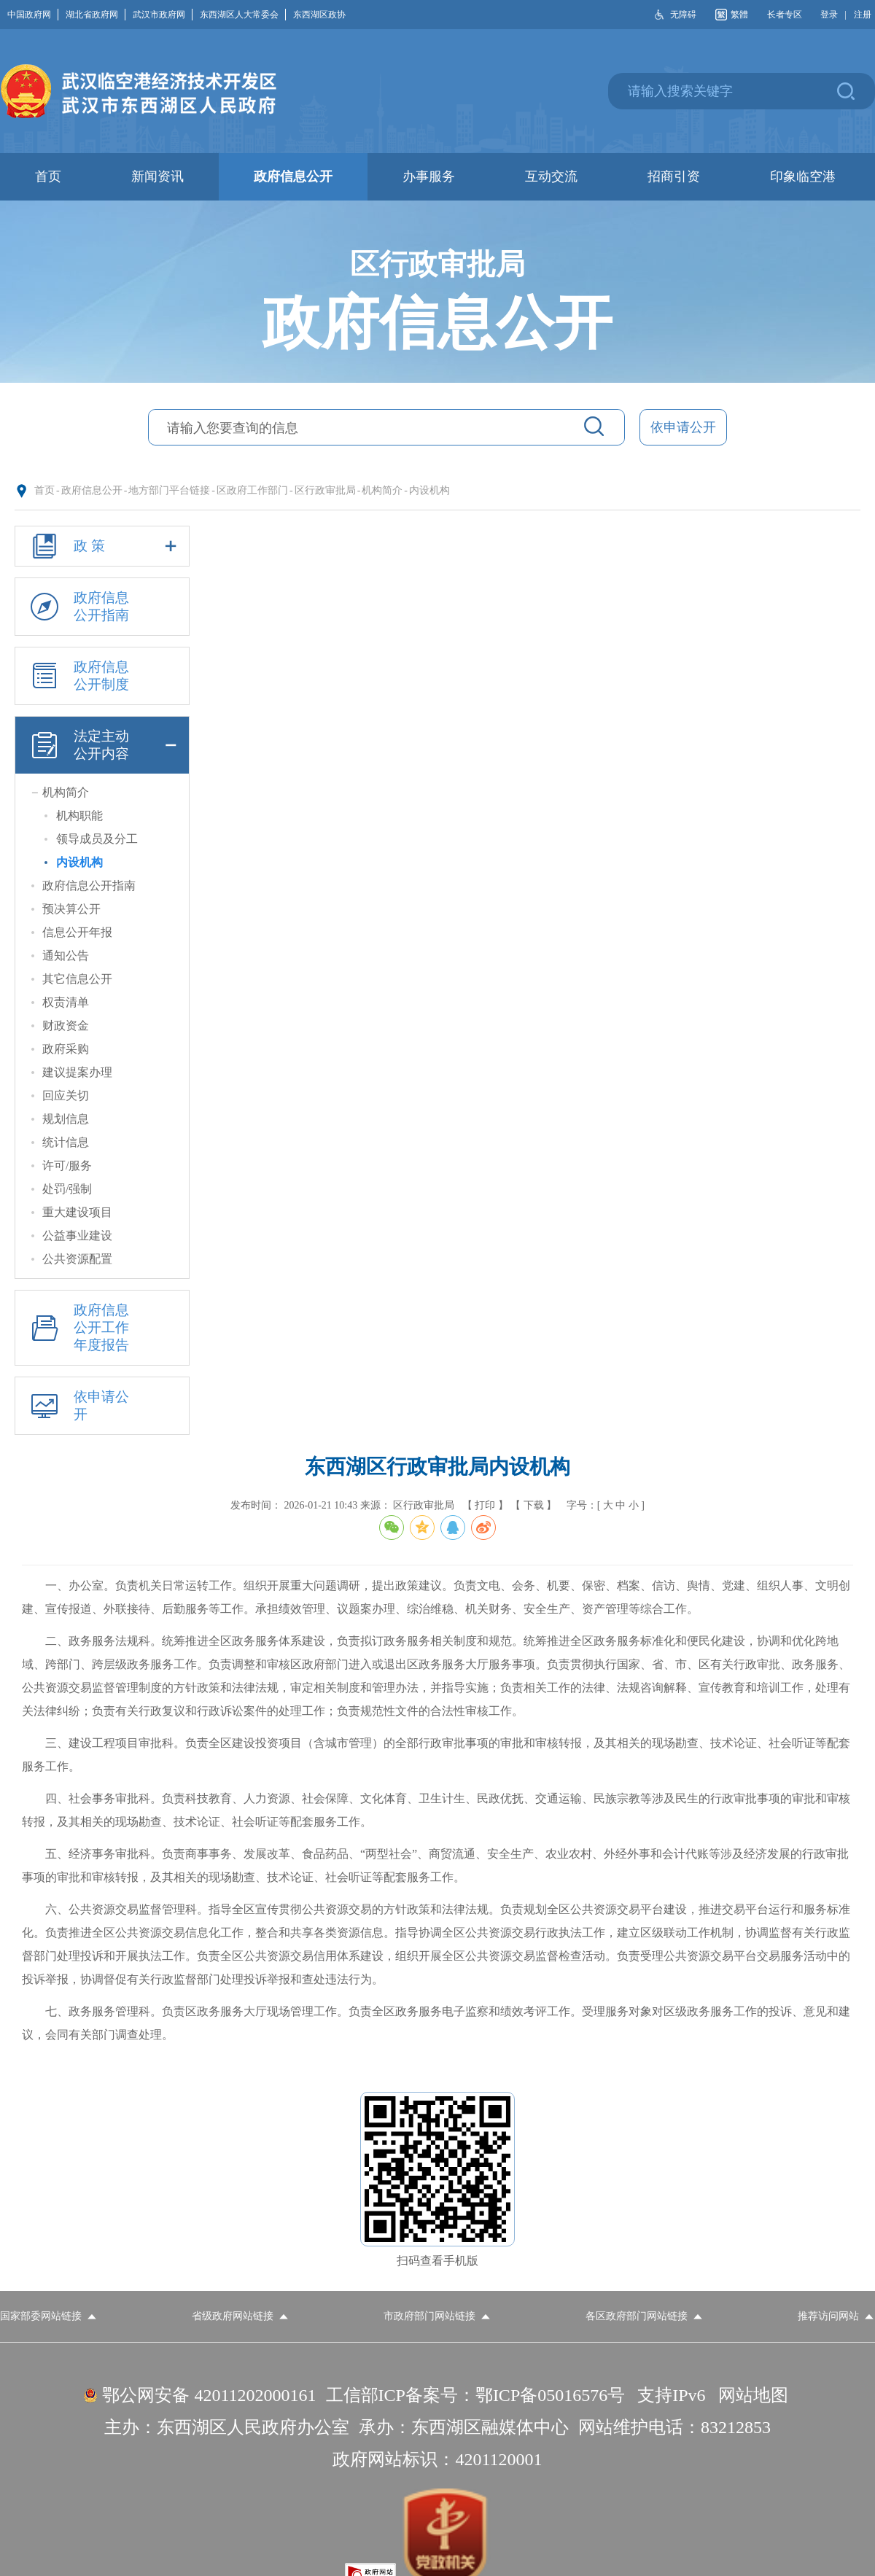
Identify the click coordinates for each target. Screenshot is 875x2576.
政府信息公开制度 (77, 675)
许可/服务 (67, 1165)
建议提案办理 (77, 1072)
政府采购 (65, 1049)
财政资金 (65, 1025)
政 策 (102, 546)
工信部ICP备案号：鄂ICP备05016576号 (476, 2395)
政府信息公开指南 (77, 606)
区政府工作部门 (252, 490)
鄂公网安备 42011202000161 (209, 2395)
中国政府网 (32, 14)
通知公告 (65, 955)
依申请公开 (683, 427)
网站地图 (753, 2395)
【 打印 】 (485, 1505)
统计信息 (65, 1142)
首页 (44, 490)
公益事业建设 (77, 1235)
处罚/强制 (67, 1189)
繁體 (739, 14)
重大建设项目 (77, 1212)
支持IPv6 (671, 2395)
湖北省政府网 (95, 14)
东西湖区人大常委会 (243, 14)
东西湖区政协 (319, 14)
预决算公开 (71, 909)
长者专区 (784, 14)
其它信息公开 (77, 979)
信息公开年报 (77, 932)
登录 (829, 14)
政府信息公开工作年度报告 (77, 1328)
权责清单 (65, 1002)
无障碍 (683, 14)
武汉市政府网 (162, 14)
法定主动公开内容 (102, 745)
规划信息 (65, 1119)
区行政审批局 (325, 490)
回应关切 (65, 1095)
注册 (862, 14)
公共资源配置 (77, 1259)
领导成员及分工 (97, 839)
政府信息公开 (91, 490)
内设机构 (429, 490)
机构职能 (79, 815)
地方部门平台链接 (169, 490)
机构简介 (382, 490)
